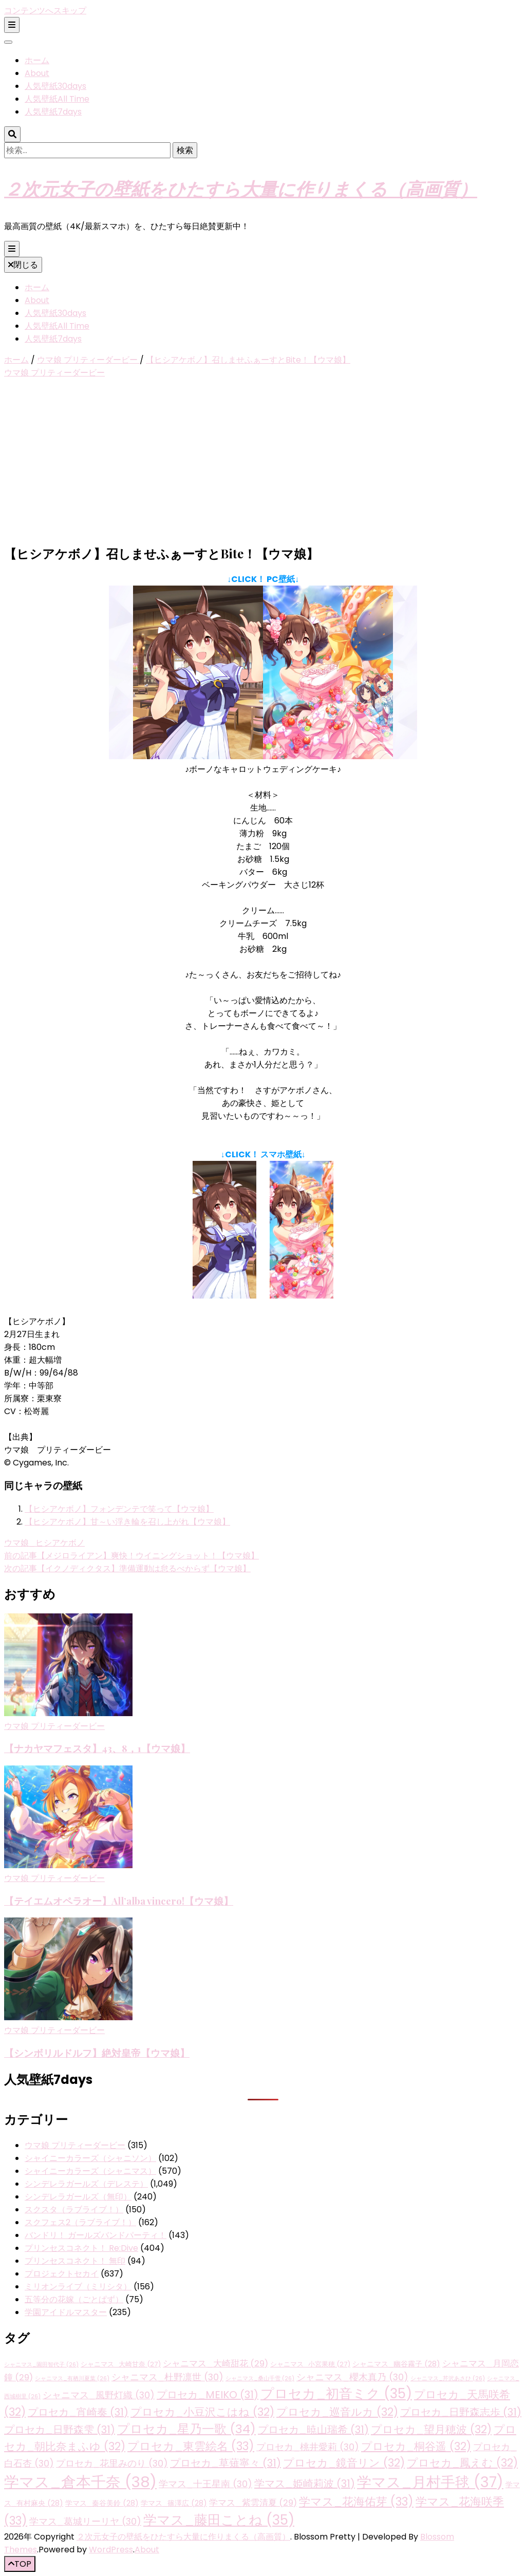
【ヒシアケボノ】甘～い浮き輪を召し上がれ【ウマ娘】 (127, 1522)
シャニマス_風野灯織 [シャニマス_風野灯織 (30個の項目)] (99, 2395)
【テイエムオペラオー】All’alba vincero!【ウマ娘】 (118, 1900)
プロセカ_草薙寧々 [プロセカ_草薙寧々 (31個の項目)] (225, 2463)
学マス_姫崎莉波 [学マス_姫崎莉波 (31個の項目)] (304, 2483)
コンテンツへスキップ (45, 10)
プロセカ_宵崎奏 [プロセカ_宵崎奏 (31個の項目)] (78, 2412)
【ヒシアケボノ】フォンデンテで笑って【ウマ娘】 (119, 1509)
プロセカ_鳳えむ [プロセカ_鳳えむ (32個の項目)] (462, 2462)
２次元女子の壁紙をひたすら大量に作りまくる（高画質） (240, 188)
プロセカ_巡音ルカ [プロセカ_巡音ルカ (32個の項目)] (337, 2411)
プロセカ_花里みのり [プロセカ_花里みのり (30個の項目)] (112, 2463)
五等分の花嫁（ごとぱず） (74, 2299)
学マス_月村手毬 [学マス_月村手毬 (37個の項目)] (430, 2482)
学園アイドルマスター (66, 2312)
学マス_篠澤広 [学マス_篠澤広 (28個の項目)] (174, 2503)
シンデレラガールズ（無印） (78, 2197)
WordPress (111, 2549)
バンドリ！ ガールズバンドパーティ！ (95, 2235)
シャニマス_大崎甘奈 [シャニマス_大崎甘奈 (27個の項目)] (121, 2364)
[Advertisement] (263, 463)
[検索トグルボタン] (12, 134)
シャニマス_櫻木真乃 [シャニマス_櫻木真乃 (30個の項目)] (352, 2377)
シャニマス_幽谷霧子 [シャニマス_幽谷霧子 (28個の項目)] (396, 2364)
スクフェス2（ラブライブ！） (80, 2222)
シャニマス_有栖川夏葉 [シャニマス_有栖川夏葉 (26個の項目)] (72, 2378)
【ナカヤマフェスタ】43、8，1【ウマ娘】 (97, 1748)
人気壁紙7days (53, 112)
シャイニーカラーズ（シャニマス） (90, 2171)
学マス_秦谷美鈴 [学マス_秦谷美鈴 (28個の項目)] (102, 2503)
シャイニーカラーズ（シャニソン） (90, 2158)
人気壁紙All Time (57, 99)
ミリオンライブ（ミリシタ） (78, 2286)
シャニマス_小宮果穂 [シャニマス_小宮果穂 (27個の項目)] (310, 2364)
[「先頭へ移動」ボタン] (19, 2564)
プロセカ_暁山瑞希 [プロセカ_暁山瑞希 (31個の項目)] (313, 2429)
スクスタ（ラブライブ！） (74, 2209)
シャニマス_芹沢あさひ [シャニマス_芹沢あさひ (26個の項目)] (447, 2378)
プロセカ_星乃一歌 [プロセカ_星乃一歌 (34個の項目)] (186, 2428)
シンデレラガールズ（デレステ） (86, 2184)
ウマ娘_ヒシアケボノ (44, 1543)
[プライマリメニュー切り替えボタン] (12, 249)
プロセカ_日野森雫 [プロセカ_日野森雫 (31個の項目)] (59, 2429)
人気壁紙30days (55, 86)
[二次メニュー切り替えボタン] (12, 25)
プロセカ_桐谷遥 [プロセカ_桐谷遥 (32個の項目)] (416, 2446)
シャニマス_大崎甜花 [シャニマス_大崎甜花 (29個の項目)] (215, 2364)
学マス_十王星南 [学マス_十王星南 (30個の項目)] (205, 2483)
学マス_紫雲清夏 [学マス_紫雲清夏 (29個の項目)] (253, 2503)
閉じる (23, 265)
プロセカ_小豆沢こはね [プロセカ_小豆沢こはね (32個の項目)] (202, 2411)
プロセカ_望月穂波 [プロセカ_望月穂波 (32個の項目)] (431, 2429)
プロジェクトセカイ (62, 2274)
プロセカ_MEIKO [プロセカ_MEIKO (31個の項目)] (207, 2394)
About (37, 73)
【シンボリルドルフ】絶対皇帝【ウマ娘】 (97, 2052)
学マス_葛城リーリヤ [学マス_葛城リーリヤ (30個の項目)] (85, 2521)
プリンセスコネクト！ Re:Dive (81, 2248)
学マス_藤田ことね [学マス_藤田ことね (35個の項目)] (218, 2520)
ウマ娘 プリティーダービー (54, 373)
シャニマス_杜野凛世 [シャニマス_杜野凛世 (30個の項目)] (167, 2377)
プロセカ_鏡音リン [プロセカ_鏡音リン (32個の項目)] (344, 2462)
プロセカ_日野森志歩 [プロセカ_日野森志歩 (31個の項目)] (460, 2412)
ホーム (37, 60)
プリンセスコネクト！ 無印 (75, 2261)
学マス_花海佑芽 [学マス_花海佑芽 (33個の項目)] (356, 2502)
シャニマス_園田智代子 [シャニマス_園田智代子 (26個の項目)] (41, 2364)
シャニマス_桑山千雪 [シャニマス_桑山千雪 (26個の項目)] (260, 2378)
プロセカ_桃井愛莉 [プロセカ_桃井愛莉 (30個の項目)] (307, 2446)
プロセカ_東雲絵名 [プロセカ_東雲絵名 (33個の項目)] (190, 2446)
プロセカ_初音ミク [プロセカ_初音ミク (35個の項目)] (336, 2393)
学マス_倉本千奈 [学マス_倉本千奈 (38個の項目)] (80, 2481)
